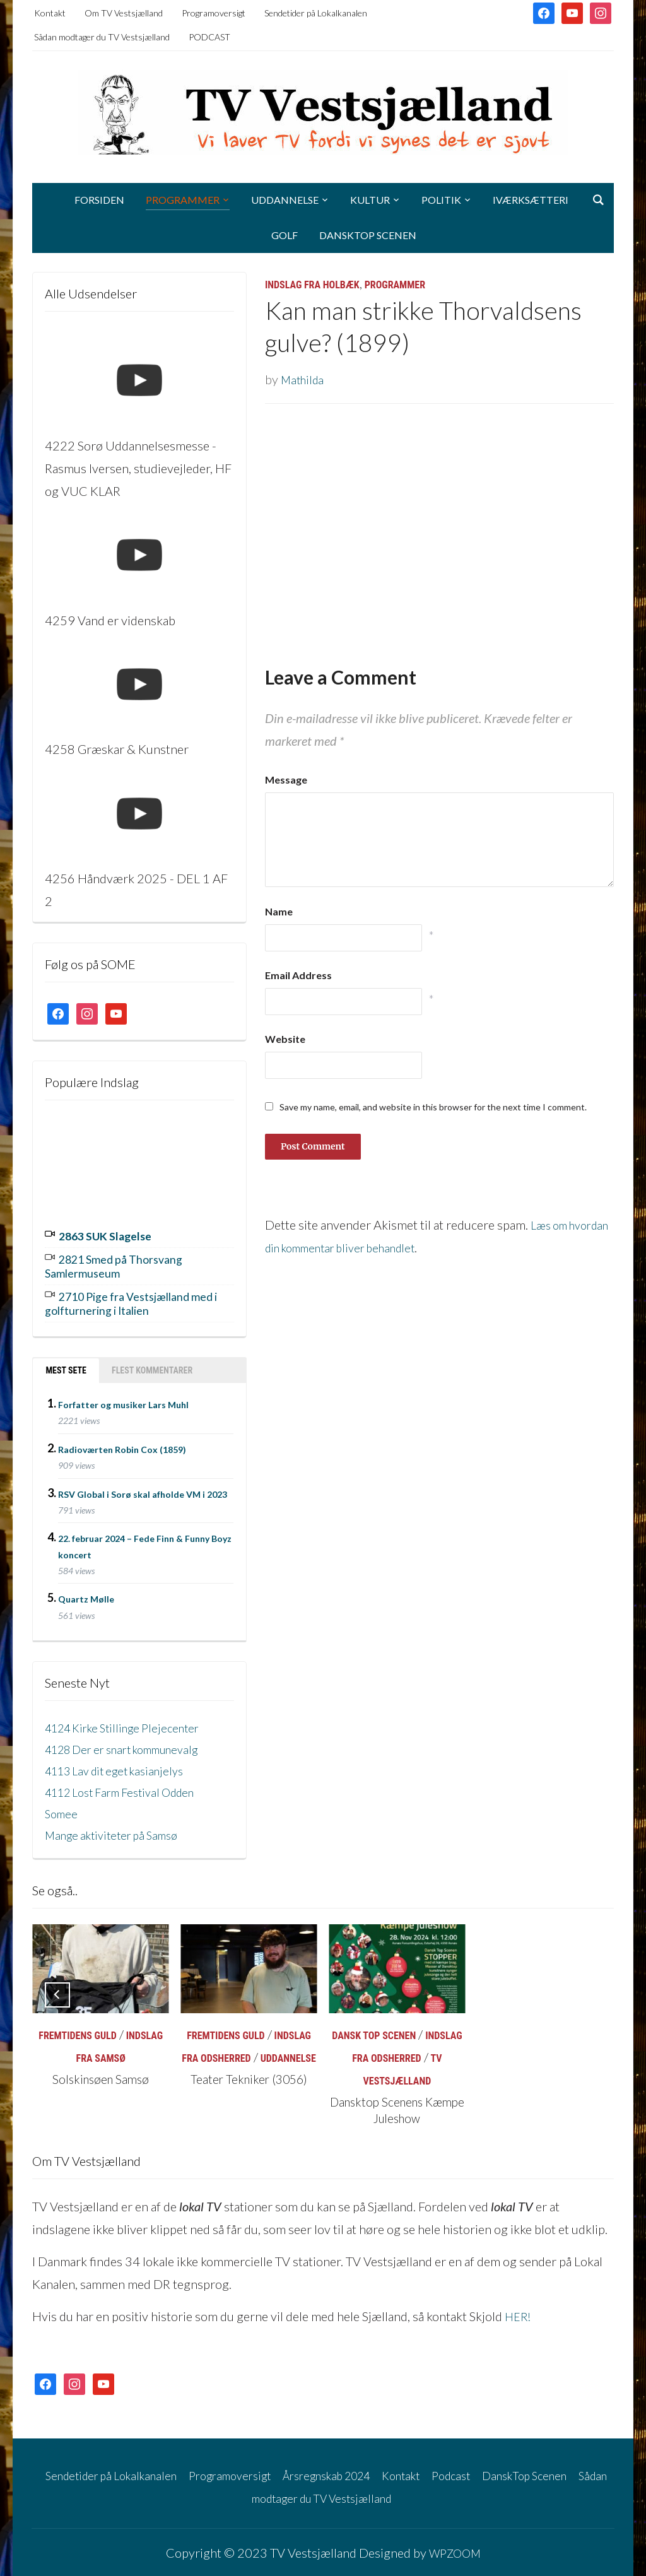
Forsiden (99, 200)
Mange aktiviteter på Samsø (118, 1828)
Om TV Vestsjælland (124, 13)
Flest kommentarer (152, 1363)
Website (285, 1039)
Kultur (370, 200)
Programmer (183, 200)
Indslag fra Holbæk (312, 285)
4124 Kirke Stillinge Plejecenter (130, 1721)
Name (279, 911)
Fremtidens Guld (77, 2029)
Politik (441, 200)
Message (286, 779)
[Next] (588, 1988)
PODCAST (209, 37)
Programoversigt (213, 13)
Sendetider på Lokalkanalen (315, 13)
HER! (519, 2309)
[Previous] (57, 1988)
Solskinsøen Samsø (101, 2073)
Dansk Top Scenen (374, 2029)
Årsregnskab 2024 (370, 2468)
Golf (284, 235)
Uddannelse (285, 200)
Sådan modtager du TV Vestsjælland (102, 37)
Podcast (509, 2468)
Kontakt (50, 13)
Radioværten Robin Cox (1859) (122, 1442)
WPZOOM (455, 2545)
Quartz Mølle (86, 1592)
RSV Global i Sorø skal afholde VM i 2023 (142, 1487)
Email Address (298, 975)
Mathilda (304, 379)
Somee (63, 1806)
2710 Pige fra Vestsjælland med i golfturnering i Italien (129, 1298)
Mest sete (65, 1363)
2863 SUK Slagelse (112, 1234)
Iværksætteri (530, 200)
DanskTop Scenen (367, 235)
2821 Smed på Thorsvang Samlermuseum (123, 1263)
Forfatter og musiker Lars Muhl (123, 1397)
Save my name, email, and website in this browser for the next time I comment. (433, 1107)
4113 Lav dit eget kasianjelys (122, 1764)
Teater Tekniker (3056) (249, 2073)
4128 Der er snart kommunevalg (132, 1742)
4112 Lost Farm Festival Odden (129, 1785)
